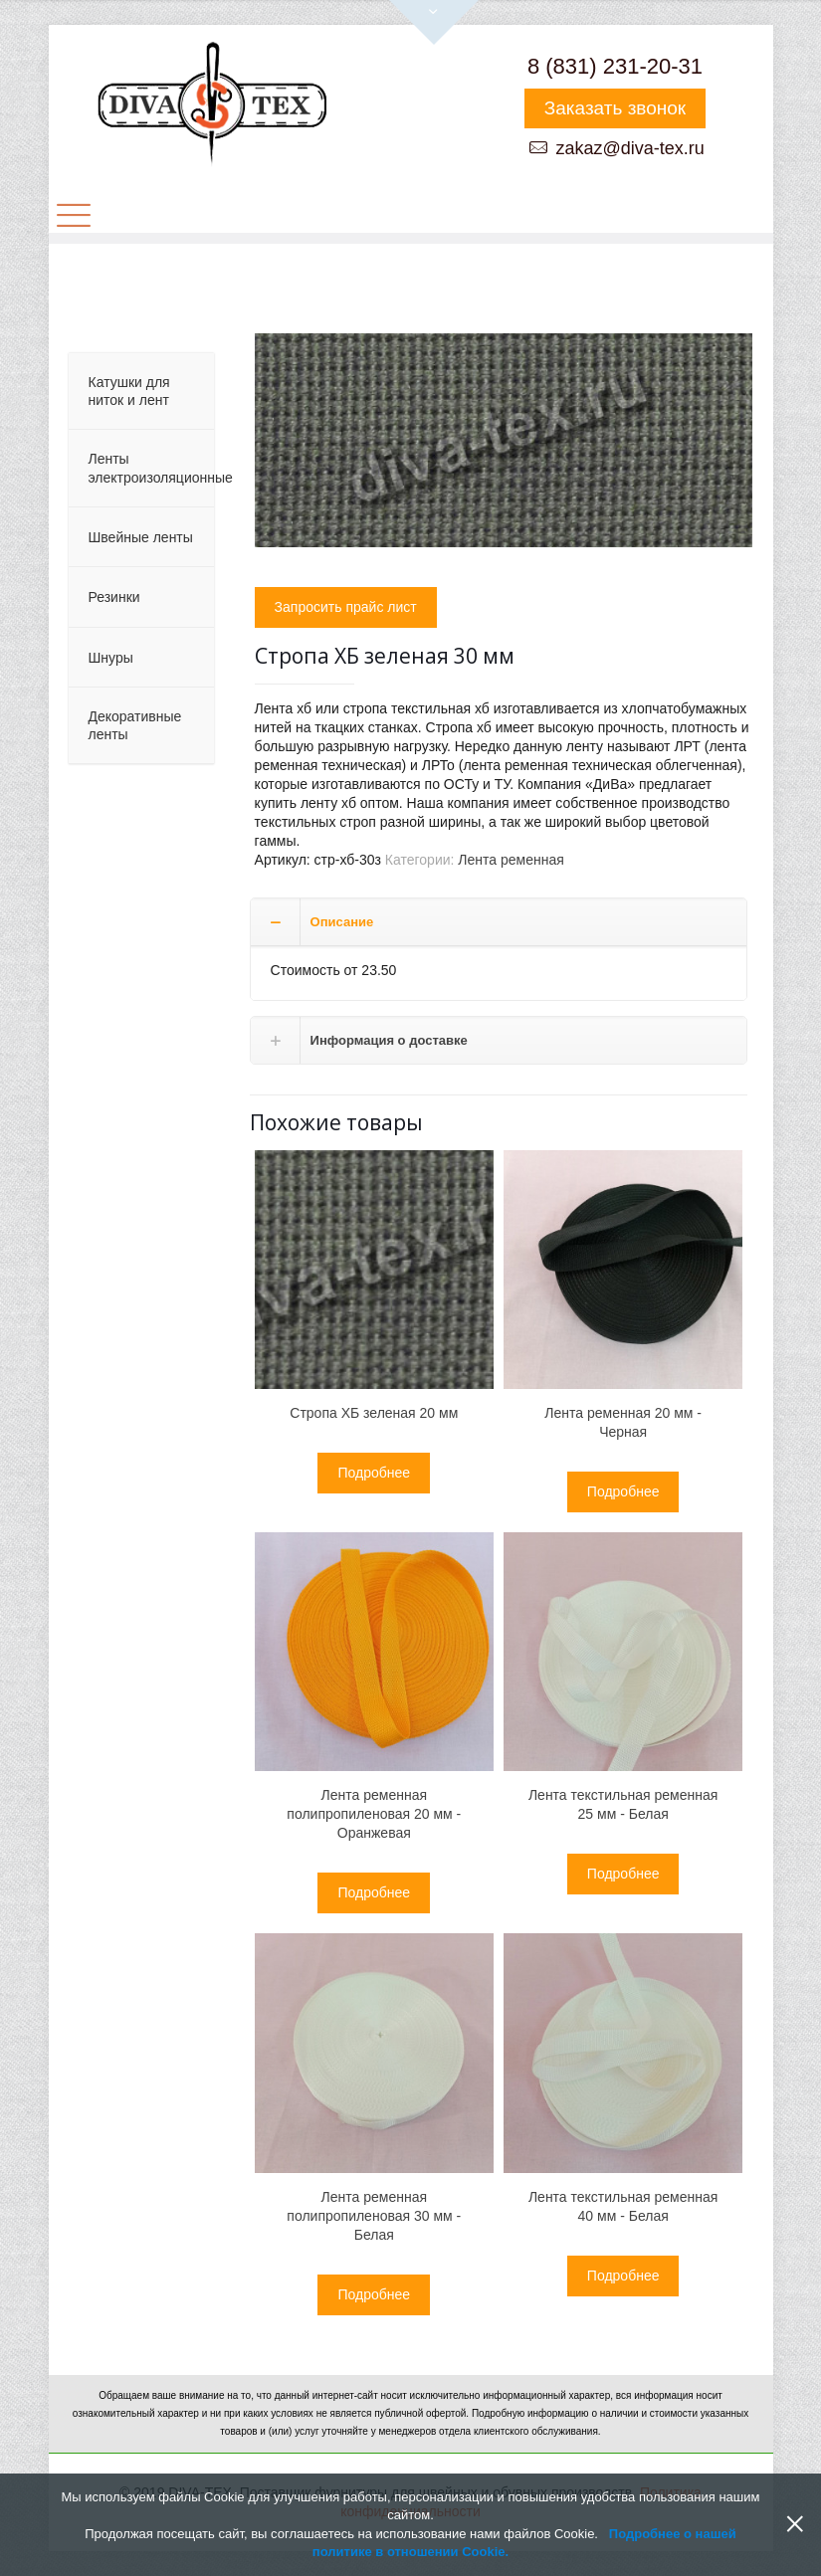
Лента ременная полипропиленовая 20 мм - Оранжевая (374, 1814)
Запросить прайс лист (346, 607)
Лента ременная (510, 860)
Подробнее (373, 1473)
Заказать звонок (615, 108)
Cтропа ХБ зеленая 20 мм (374, 1413)
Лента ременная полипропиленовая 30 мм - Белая (374, 2216)
